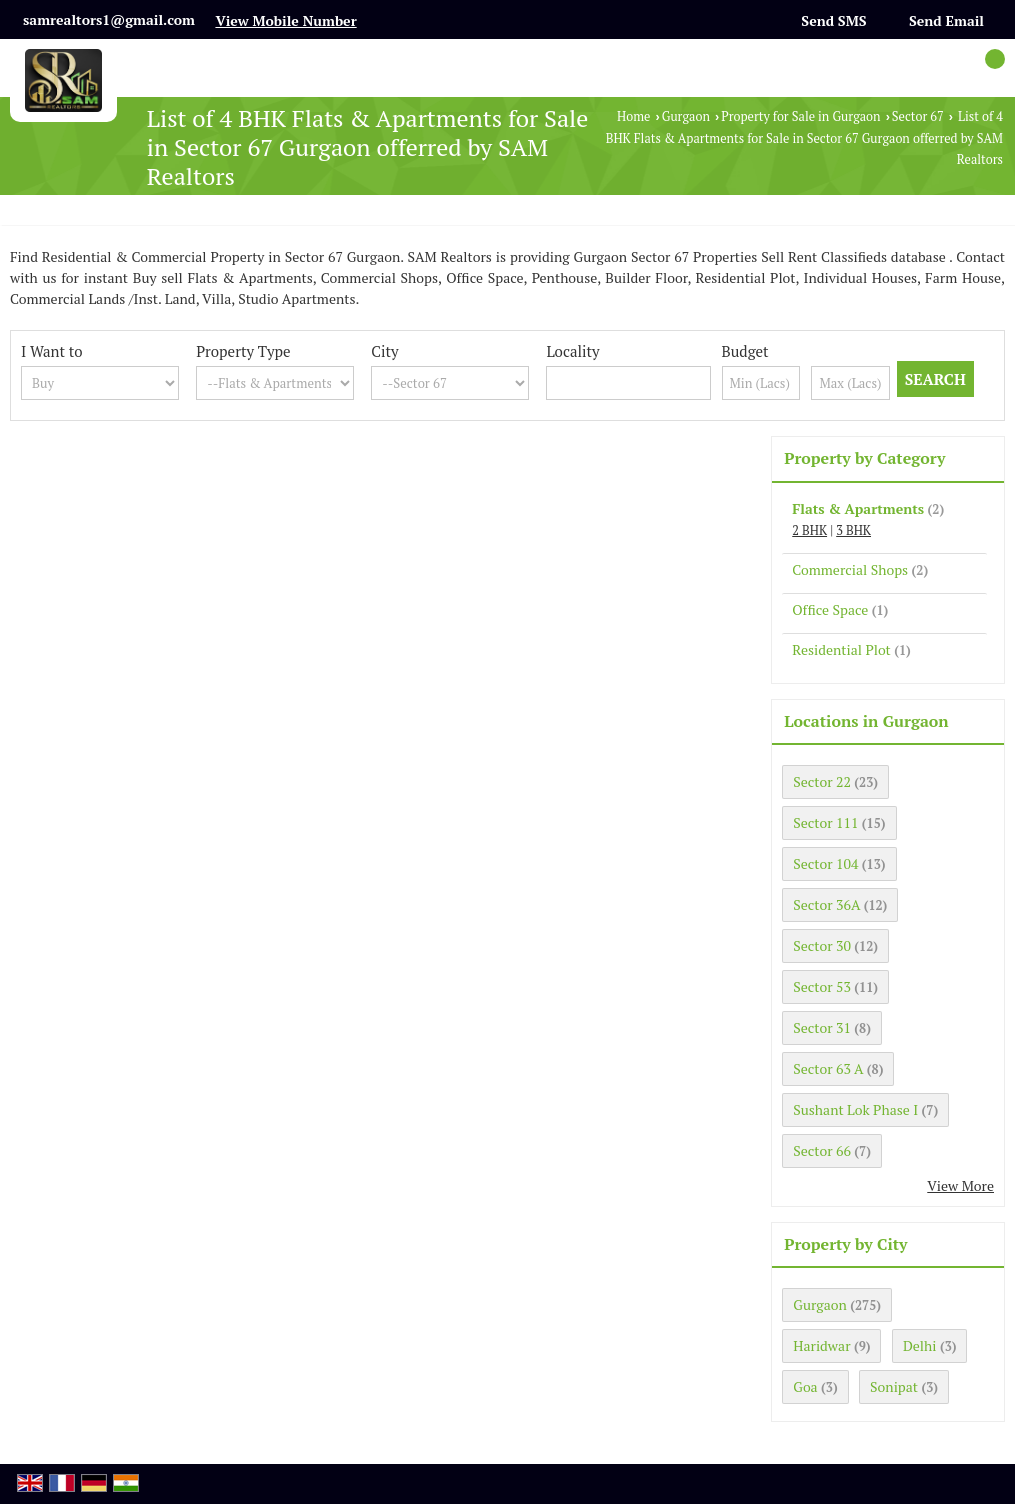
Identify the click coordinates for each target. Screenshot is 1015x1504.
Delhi (920, 1345)
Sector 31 (822, 1027)
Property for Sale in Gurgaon (800, 116)
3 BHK (853, 530)
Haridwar (821, 1345)
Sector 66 (822, 1150)
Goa (805, 1386)
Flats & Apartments (858, 508)
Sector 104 (825, 863)
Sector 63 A (828, 1068)
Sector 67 (918, 116)
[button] (285, 20)
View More (960, 1185)
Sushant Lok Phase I (855, 1109)
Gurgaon (686, 116)
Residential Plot (841, 649)
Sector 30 (822, 945)
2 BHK (809, 530)
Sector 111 (825, 822)
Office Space (830, 609)
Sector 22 (822, 781)
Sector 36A (826, 904)
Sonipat (894, 1386)
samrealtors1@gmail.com (109, 19)
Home (633, 116)
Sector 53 (822, 986)
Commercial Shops (850, 569)
